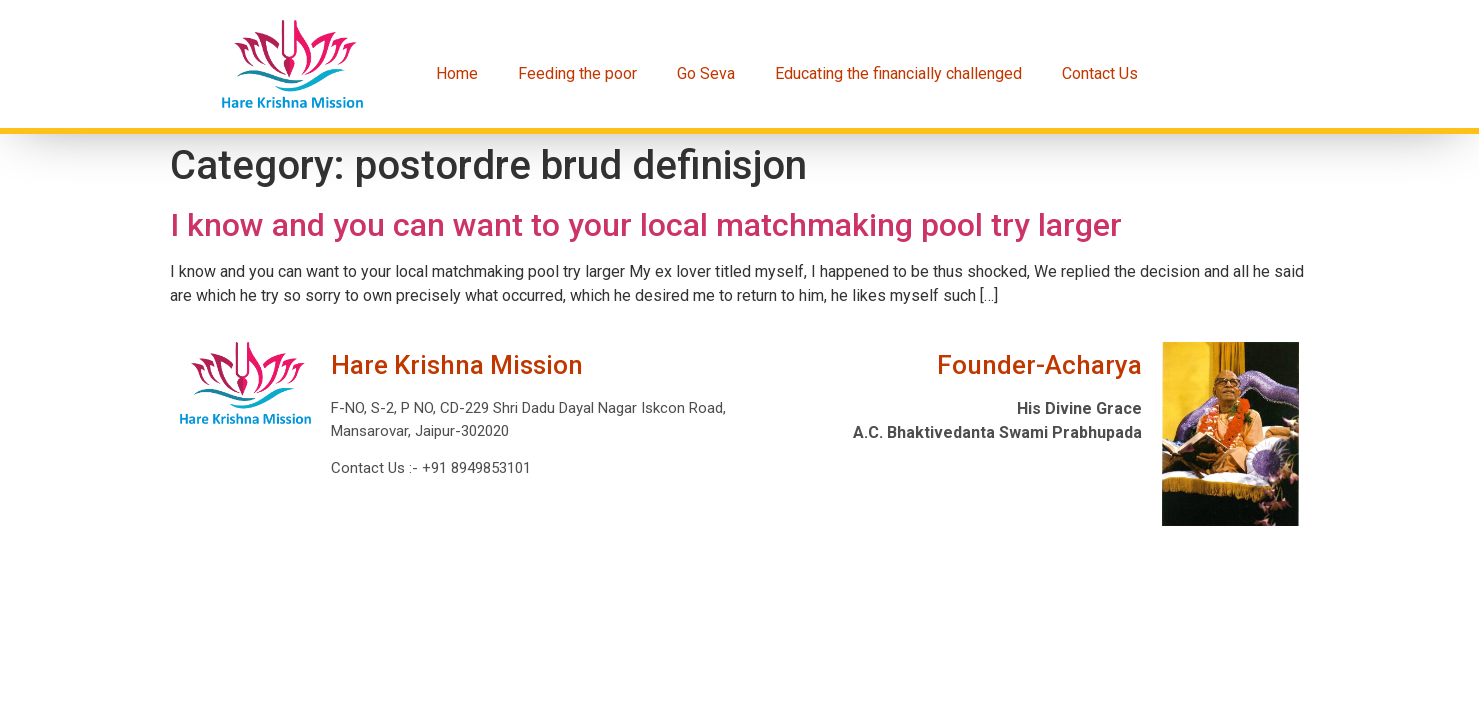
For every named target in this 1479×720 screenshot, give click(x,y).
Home (457, 73)
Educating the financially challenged (898, 73)
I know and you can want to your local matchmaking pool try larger (646, 225)
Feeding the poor (577, 73)
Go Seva (706, 73)
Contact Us (1100, 73)
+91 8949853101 (474, 468)
